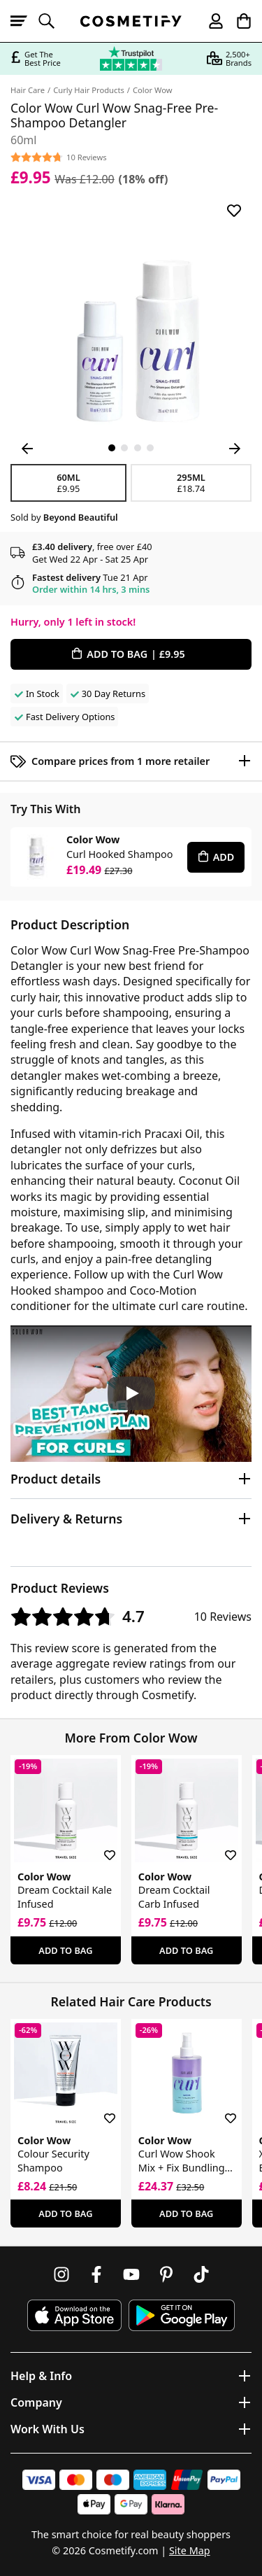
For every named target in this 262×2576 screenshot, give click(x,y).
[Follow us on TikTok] (201, 2274)
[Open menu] (24, 21)
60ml (68, 483)
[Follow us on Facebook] (96, 2274)
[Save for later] (234, 210)
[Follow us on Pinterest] (166, 2274)
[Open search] (52, 21)
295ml (191, 483)
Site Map (189, 2550)
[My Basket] (238, 21)
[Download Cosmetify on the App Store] (74, 2315)
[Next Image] (234, 448)
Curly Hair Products (88, 90)
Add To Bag (65, 1950)
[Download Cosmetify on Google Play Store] (182, 2315)
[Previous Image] (27, 448)
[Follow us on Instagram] (61, 2274)
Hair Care (27, 90)
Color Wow (153, 90)
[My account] (210, 21)
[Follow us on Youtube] (131, 2274)
